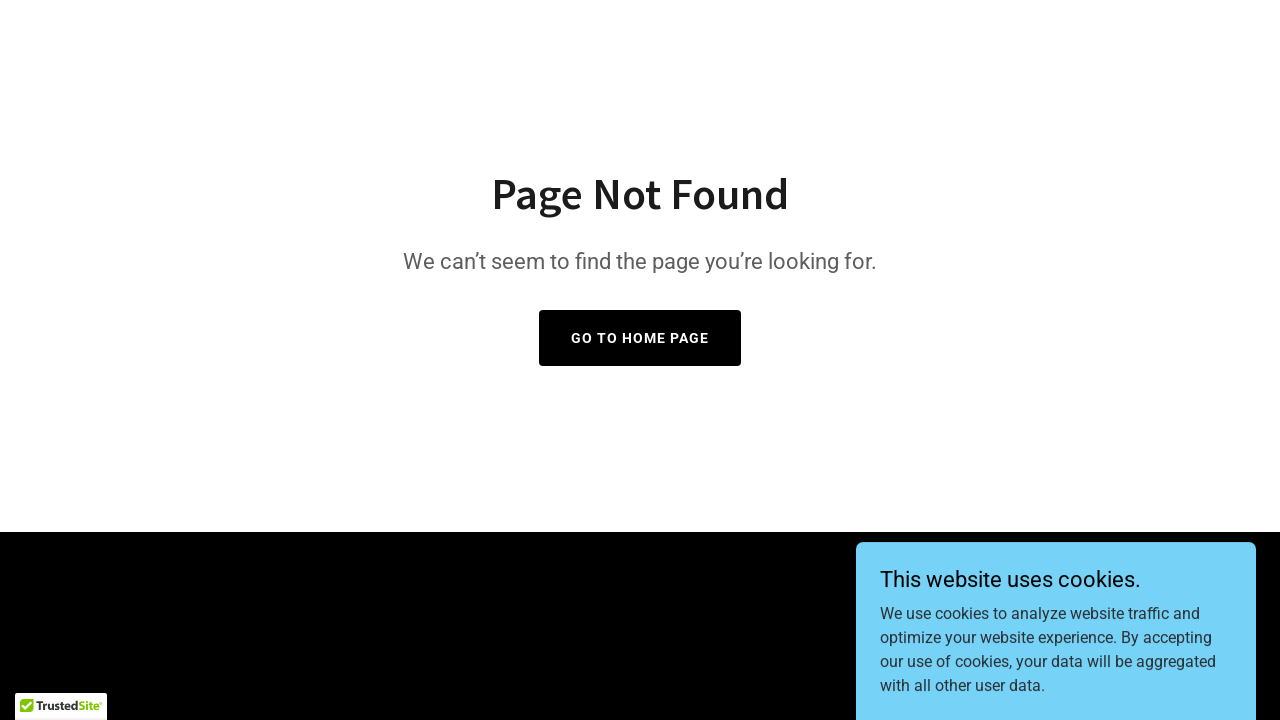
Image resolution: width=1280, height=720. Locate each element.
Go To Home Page (640, 338)
